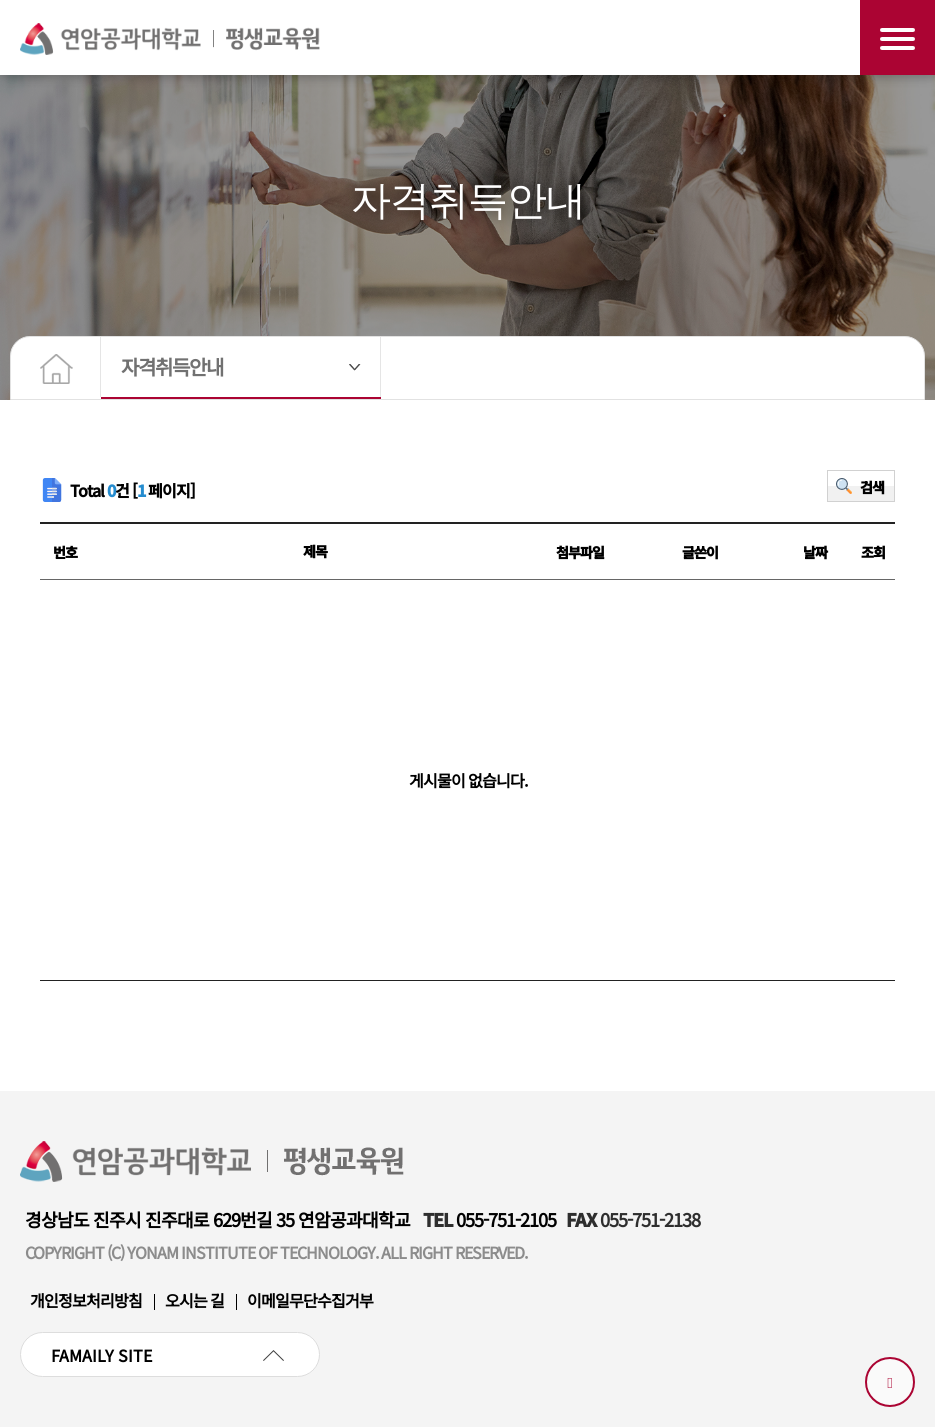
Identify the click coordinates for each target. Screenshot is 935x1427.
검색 (872, 487)
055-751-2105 (506, 1219)
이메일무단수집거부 (310, 1300)
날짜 (815, 552)
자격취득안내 (172, 366)
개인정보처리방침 (86, 1300)
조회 (873, 552)
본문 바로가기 (0, 0)
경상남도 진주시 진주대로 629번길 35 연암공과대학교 (217, 1219)
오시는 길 (194, 1300)
